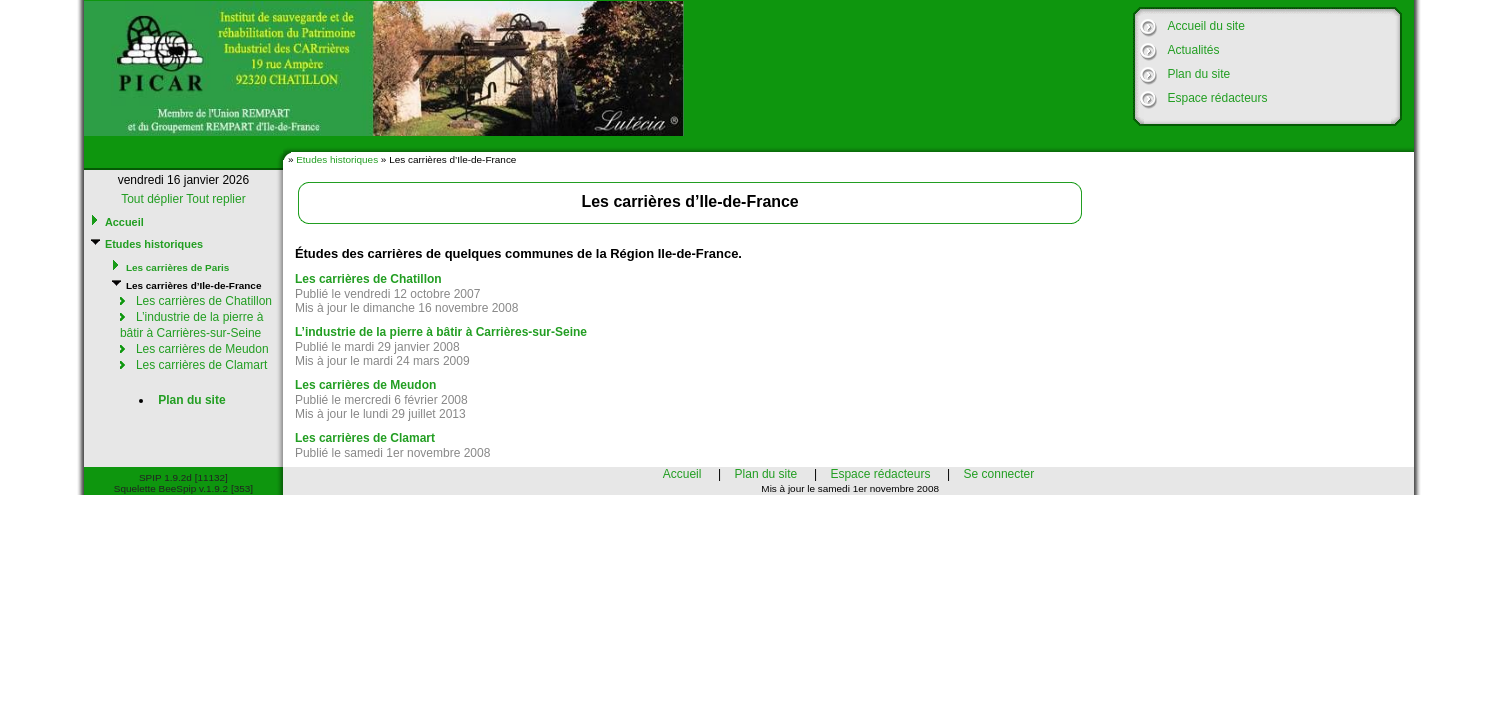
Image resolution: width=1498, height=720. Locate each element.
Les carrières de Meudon (202, 349)
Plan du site (1198, 74)
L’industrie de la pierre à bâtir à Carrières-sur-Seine (191, 325)
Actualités (1193, 50)
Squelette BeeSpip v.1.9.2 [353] (183, 488)
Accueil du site (1205, 26)
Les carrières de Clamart (201, 365)
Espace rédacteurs (1217, 98)
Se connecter (999, 474)
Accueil (124, 222)
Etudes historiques (337, 159)
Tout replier (215, 199)
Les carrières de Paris (177, 267)
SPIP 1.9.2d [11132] (183, 477)
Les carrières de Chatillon (204, 301)
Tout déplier (152, 199)
